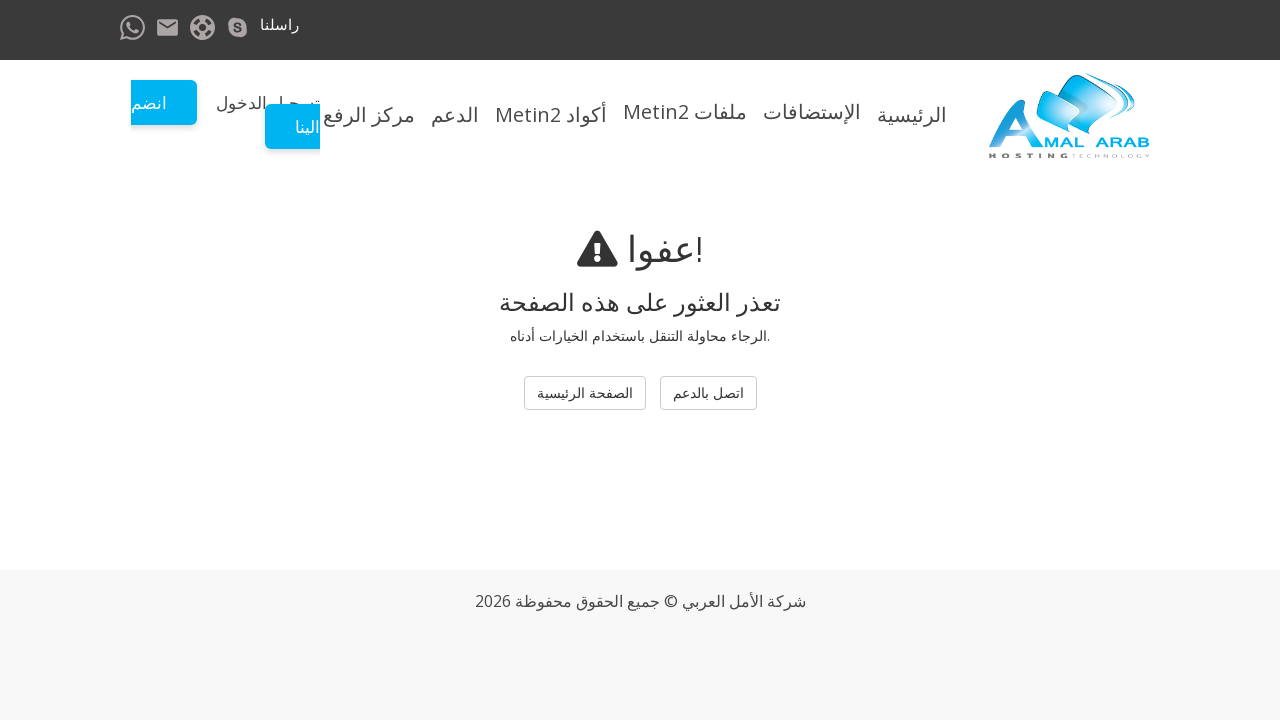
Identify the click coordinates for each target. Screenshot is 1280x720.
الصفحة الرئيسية (585, 392)
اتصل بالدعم (708, 392)
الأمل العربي (722, 601)
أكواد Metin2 (551, 114)
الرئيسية (912, 114)
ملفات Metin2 (685, 111)
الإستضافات (812, 111)
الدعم (455, 114)
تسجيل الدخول (268, 102)
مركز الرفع (369, 114)
